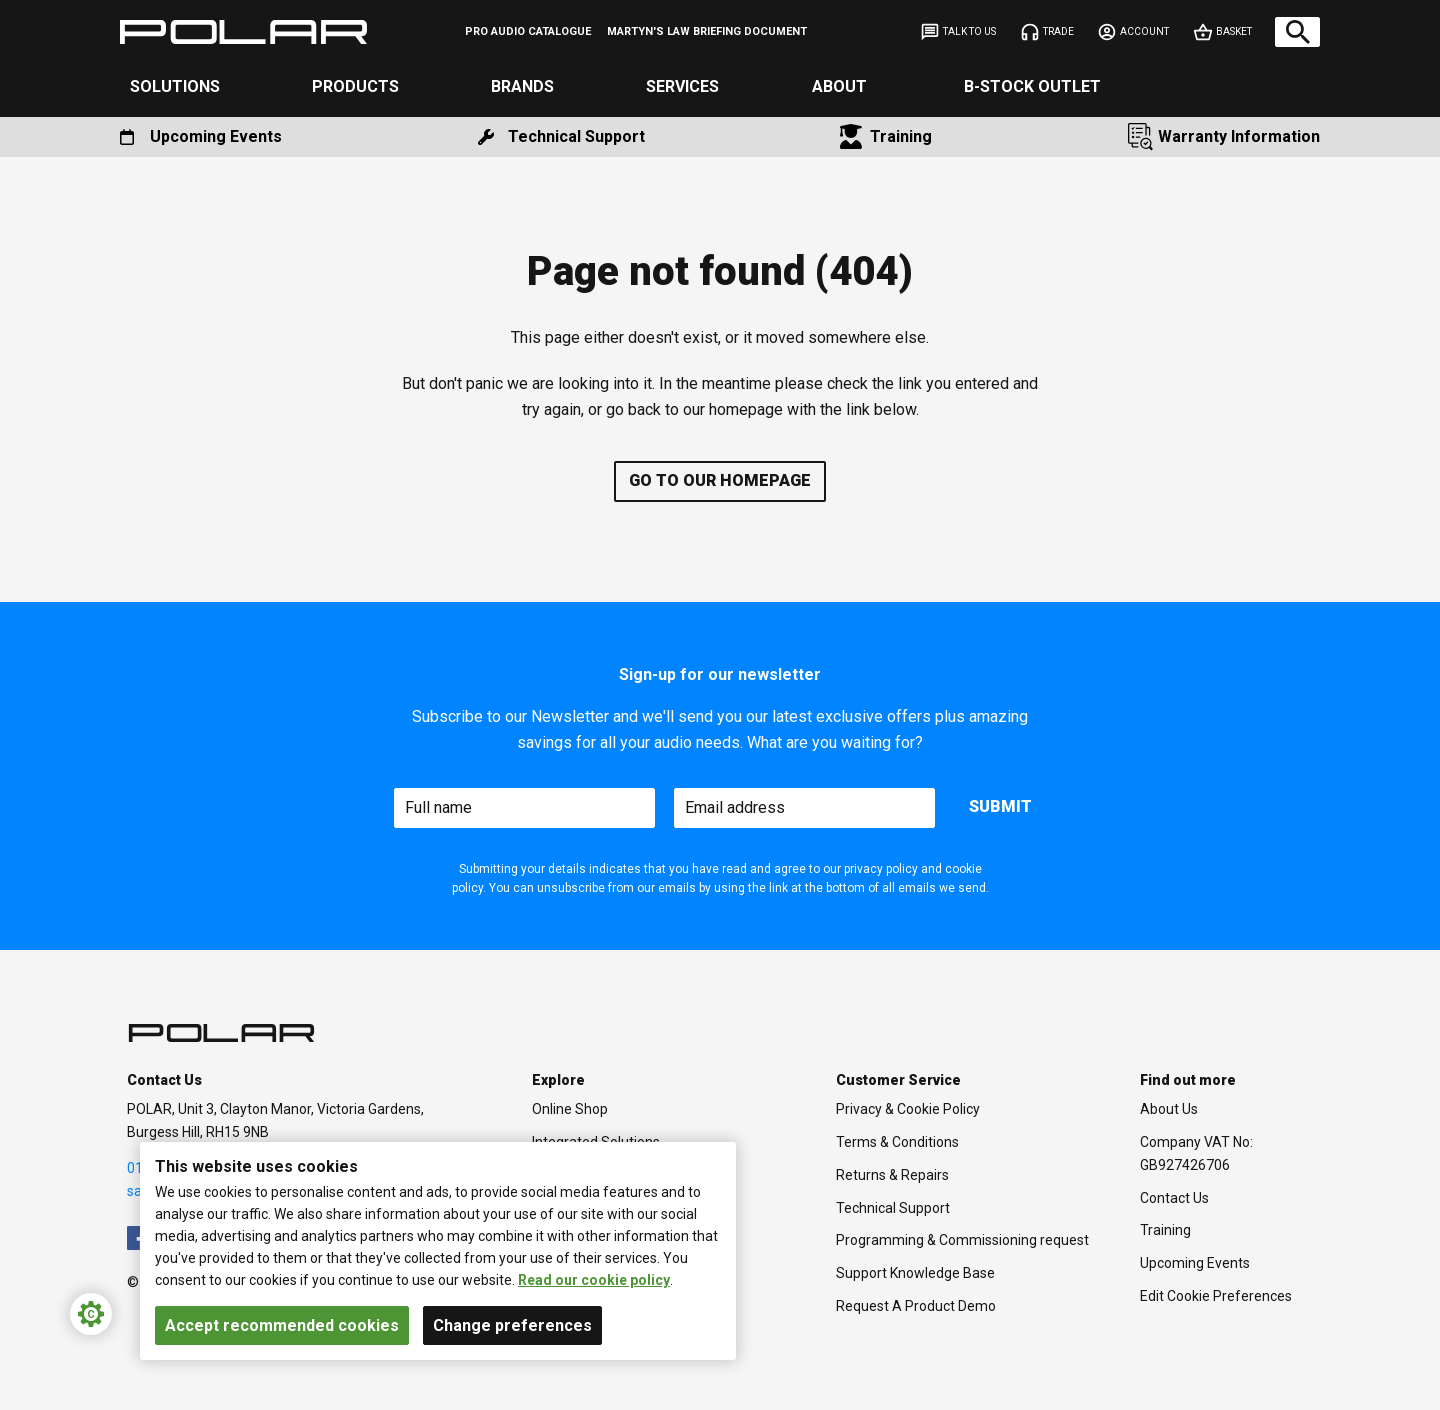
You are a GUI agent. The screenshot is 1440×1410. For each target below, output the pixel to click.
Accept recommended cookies (282, 1325)
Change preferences (512, 1325)
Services (682, 86)
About (839, 86)
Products (355, 86)
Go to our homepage (720, 480)
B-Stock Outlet (1032, 86)
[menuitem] (528, 32)
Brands (522, 86)
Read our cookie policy (594, 1280)
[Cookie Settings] (91, 1314)
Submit (1000, 806)
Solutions (175, 86)
